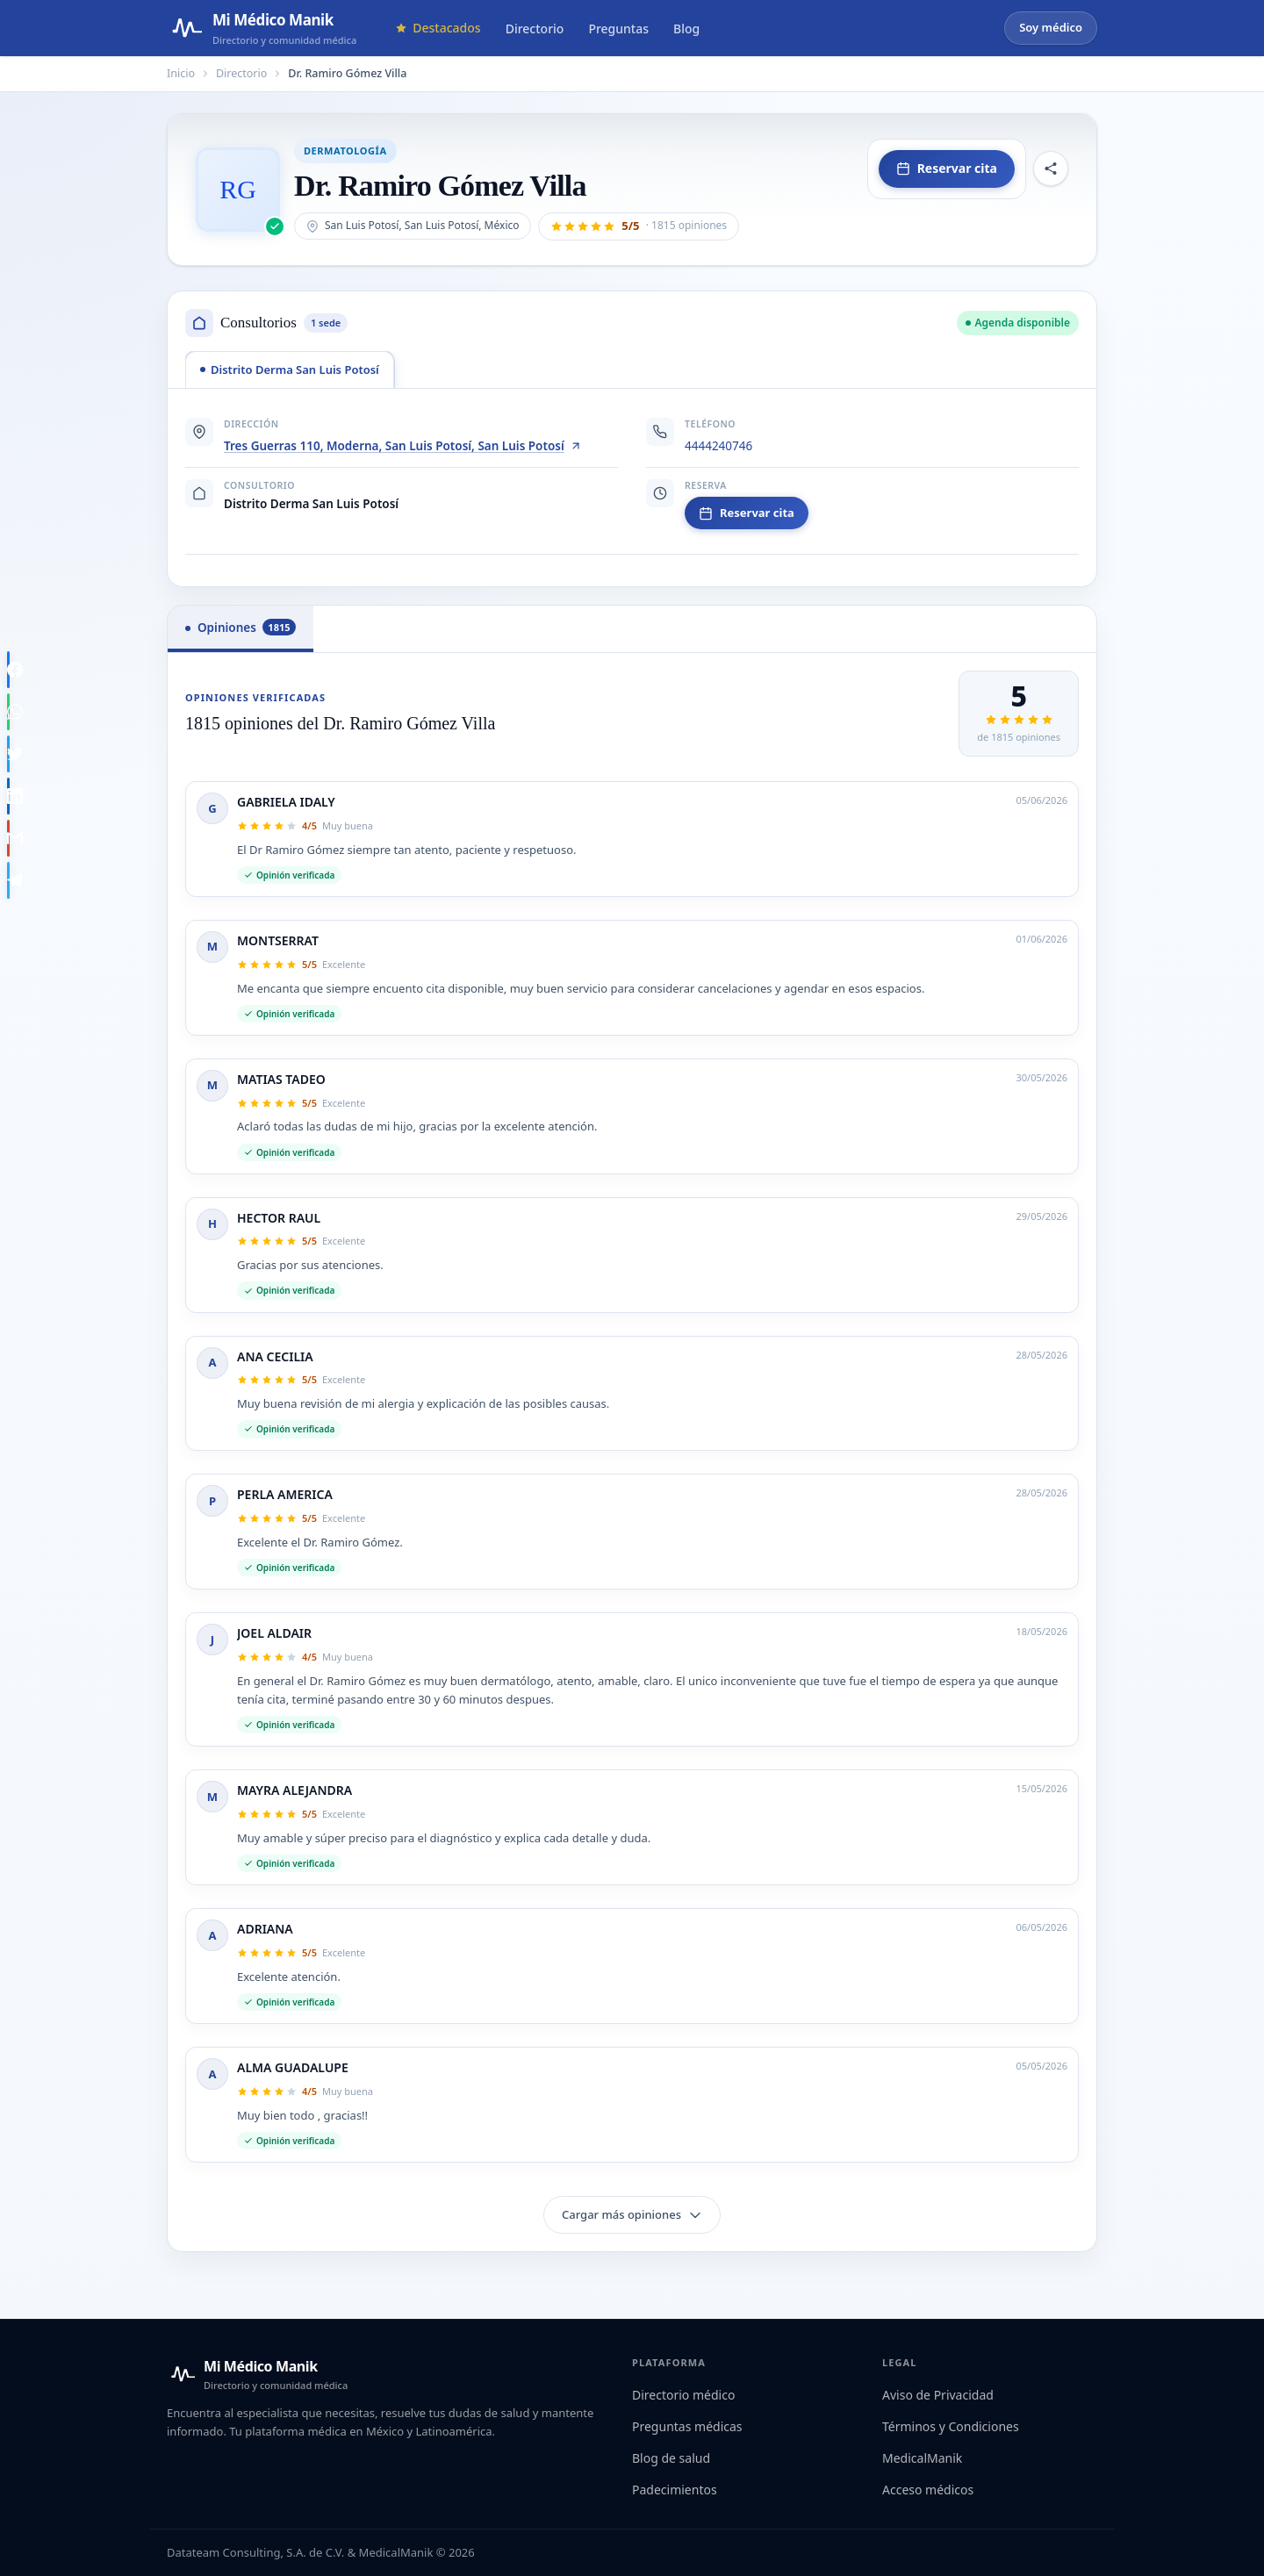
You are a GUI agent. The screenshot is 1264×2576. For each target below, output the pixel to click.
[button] (638, 226)
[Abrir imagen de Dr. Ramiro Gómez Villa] (238, 189)
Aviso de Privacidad (938, 2394)
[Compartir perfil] (1050, 169)
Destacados (437, 27)
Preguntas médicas (687, 2426)
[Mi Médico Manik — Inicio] (257, 2374)
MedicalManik (922, 2458)
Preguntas (618, 28)
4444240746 (718, 446)
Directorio (535, 28)
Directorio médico (683, 2394)
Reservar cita (946, 168)
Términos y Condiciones (950, 2426)
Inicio (181, 73)
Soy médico (1050, 27)
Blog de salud (671, 2458)
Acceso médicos (927, 2489)
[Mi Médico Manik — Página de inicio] (261, 28)
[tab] (289, 369)
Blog (686, 28)
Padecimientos (674, 2489)
